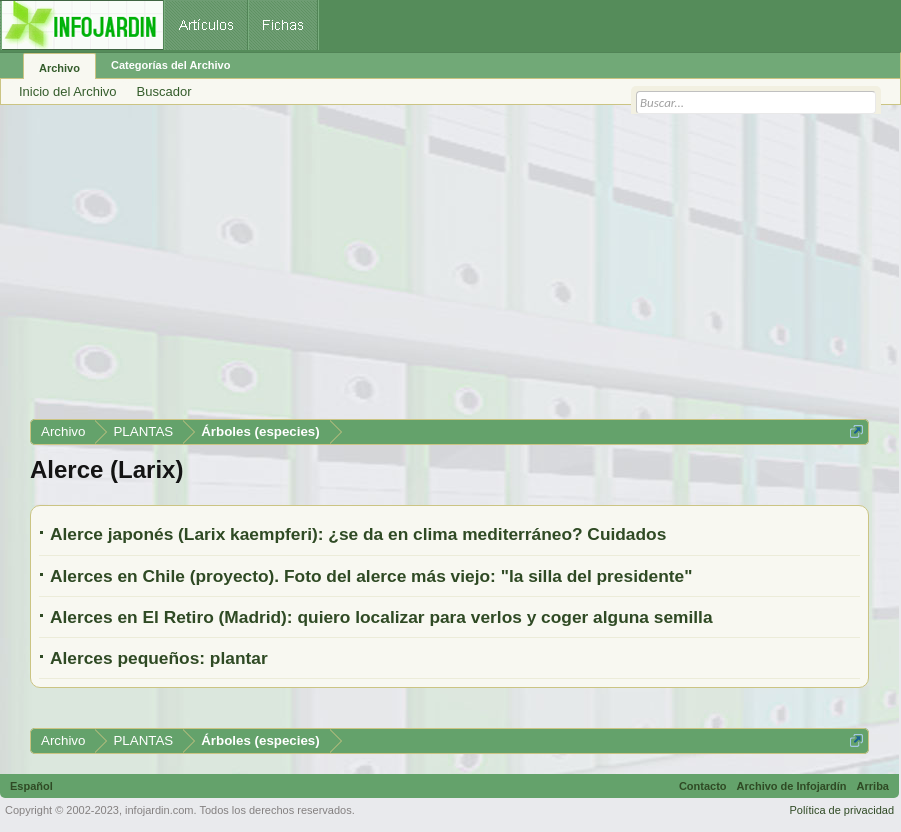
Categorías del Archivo (170, 65)
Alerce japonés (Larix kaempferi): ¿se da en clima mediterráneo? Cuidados (358, 534)
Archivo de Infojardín (792, 786)
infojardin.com (159, 810)
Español (31, 786)
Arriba (873, 786)
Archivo (59, 68)
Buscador (164, 91)
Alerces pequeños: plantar (159, 658)
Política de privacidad (841, 810)
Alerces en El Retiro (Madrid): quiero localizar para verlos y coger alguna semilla (381, 617)
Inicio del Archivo (68, 91)
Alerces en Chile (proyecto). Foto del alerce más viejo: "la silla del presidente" (371, 576)
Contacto (703, 786)
